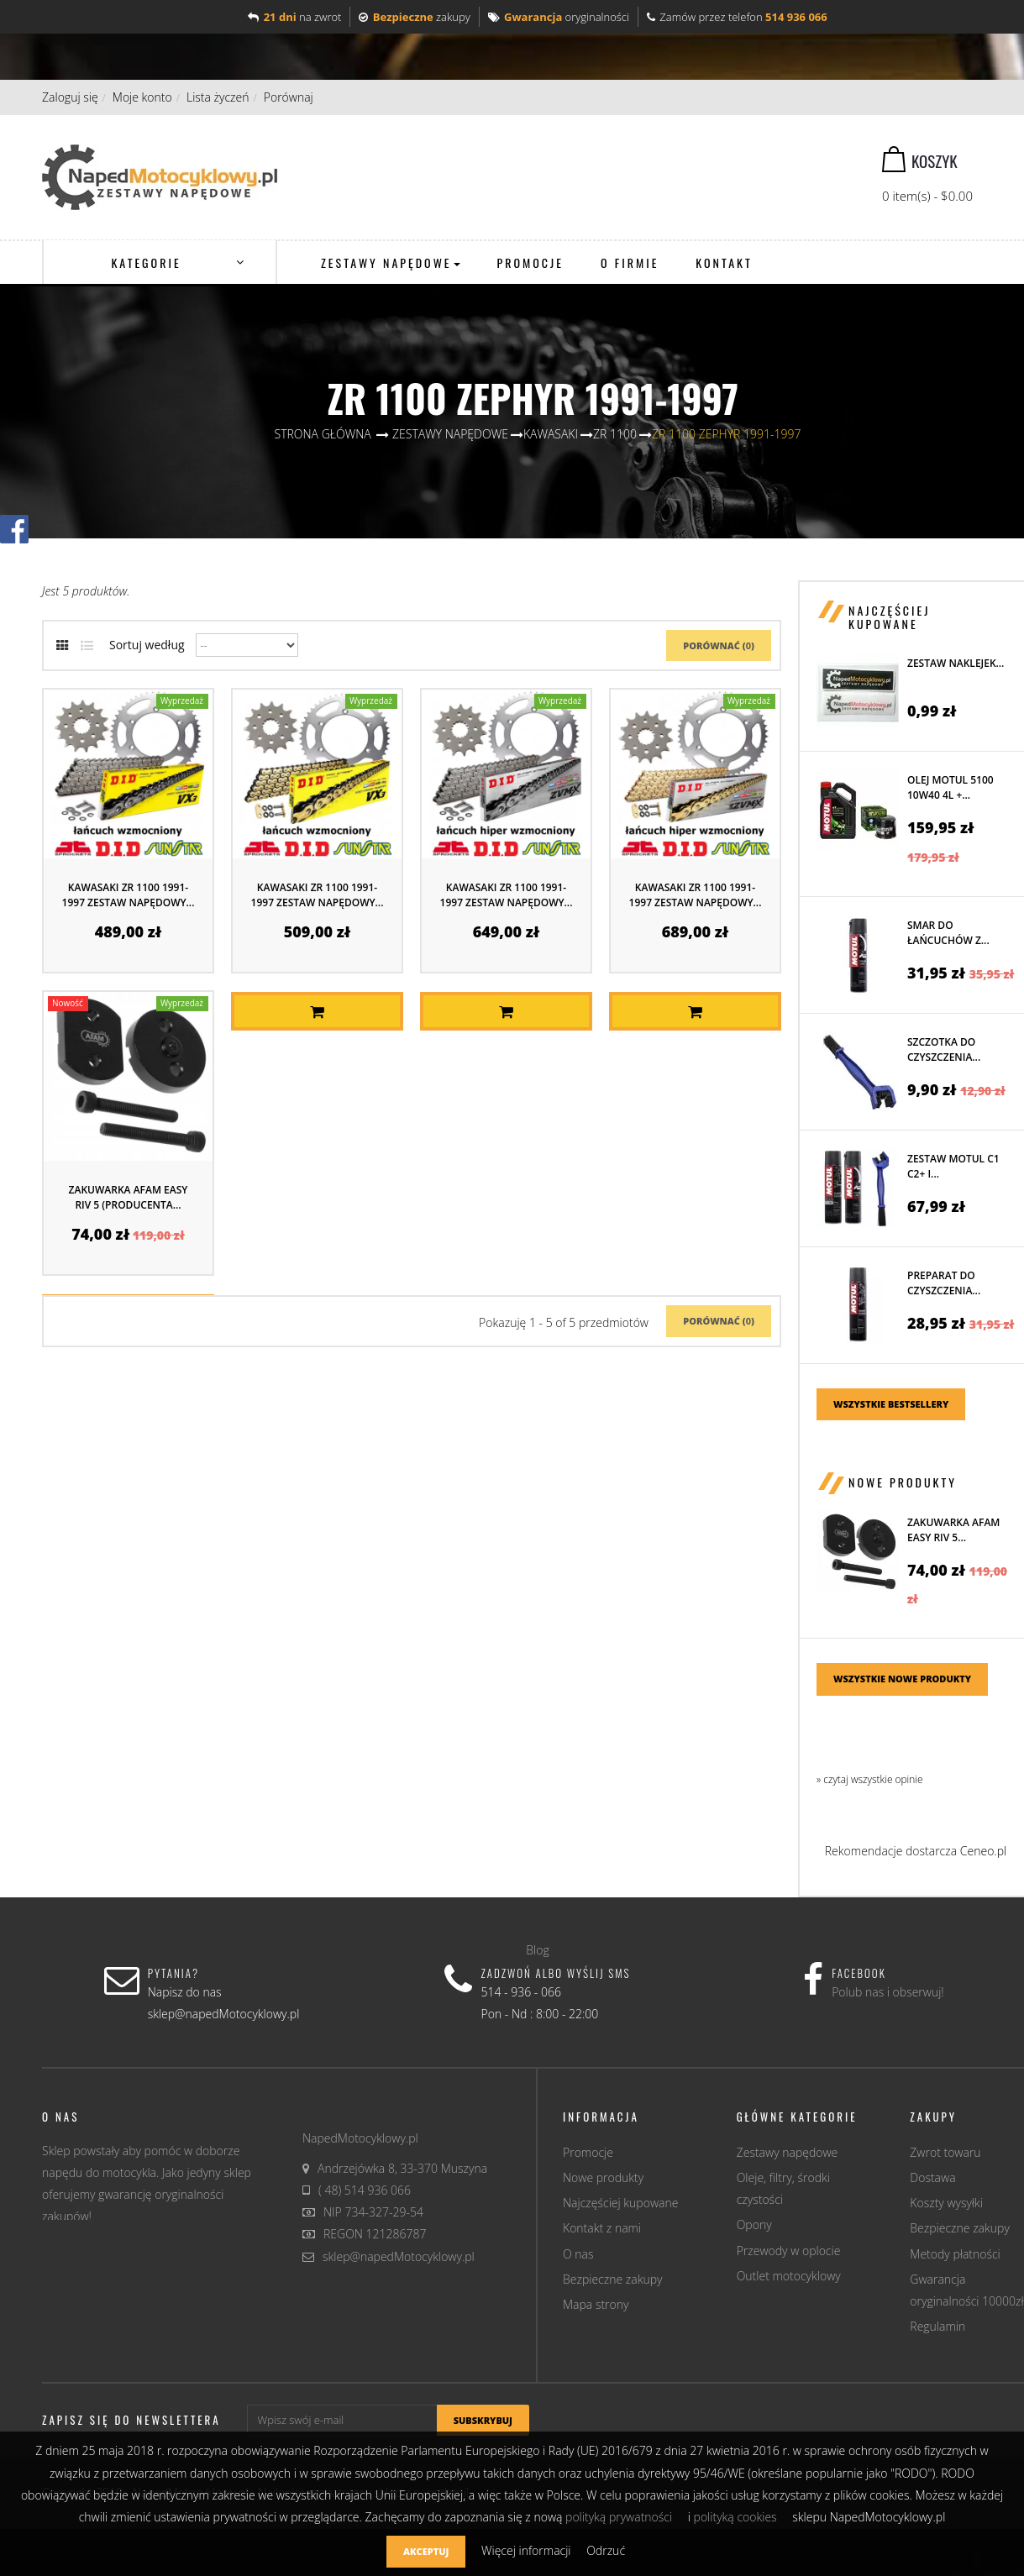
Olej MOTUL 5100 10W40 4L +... (950, 787)
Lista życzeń (217, 97)
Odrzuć (605, 2550)
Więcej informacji (527, 2550)
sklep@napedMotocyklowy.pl (399, 2256)
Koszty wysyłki (946, 2203)
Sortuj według (147, 645)
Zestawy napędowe (787, 2152)
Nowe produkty (902, 1482)
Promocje (588, 2152)
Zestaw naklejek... (955, 663)
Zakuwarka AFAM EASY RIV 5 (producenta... (128, 1197)
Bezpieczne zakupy (613, 2279)
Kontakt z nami (602, 2228)
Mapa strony (595, 2304)
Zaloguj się (70, 97)
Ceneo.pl (983, 1851)
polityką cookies (735, 2517)
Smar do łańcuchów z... (948, 932)
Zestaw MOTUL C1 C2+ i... (953, 1166)
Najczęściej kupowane (889, 616)
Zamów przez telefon (737, 16)
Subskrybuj (483, 2420)
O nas (578, 2254)
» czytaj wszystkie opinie (870, 1779)
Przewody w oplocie (789, 2251)
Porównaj (288, 97)
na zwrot (294, 16)
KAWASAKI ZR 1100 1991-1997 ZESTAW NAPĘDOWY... (128, 895)
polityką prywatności (618, 2517)
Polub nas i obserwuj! (888, 1992)
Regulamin (937, 2326)
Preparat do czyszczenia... (943, 1283)
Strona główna (323, 434)
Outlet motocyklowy (789, 2276)
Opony (754, 2224)
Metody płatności (955, 2254)
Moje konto (142, 97)
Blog (537, 1950)
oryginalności (558, 16)
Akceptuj (426, 2551)
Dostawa (932, 2177)
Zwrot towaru (945, 2152)
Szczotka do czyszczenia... (943, 1049)
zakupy (414, 16)
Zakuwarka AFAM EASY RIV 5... (953, 1530)
